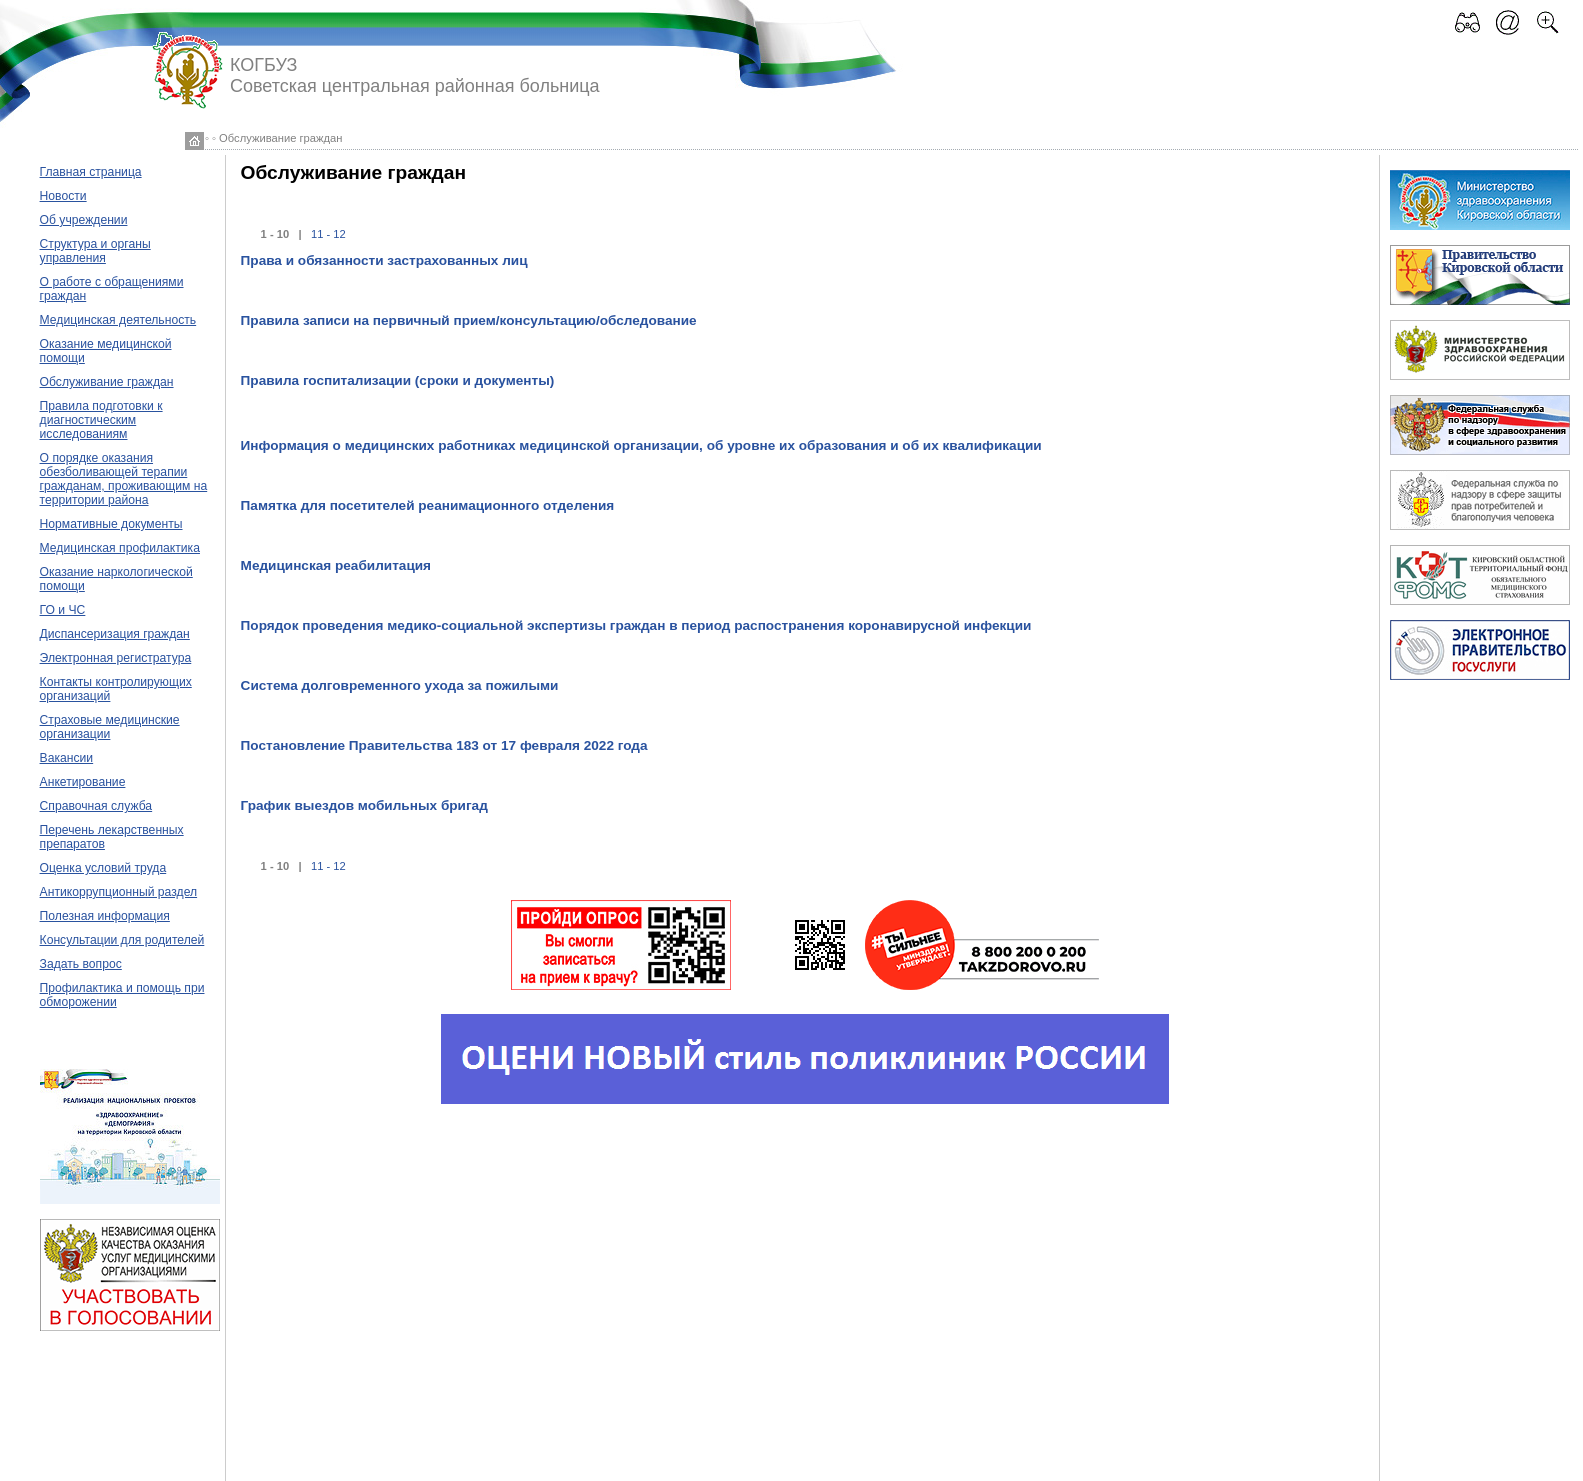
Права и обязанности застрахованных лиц (384, 260)
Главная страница (91, 172)
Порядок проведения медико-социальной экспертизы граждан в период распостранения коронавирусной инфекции (636, 625)
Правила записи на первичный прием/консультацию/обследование (469, 320)
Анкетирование (83, 782)
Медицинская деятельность (118, 320)
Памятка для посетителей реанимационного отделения (428, 505)
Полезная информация (105, 916)
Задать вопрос (81, 964)
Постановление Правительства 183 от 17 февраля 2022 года (444, 745)
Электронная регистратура (116, 658)
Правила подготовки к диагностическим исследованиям (101, 420)
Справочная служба (96, 806)
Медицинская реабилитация (336, 565)
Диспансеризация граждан (115, 634)
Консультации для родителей (122, 940)
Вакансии (67, 758)
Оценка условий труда (103, 868)
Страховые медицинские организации (110, 727)
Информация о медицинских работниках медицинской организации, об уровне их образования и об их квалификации (641, 445)
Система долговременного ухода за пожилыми (400, 685)
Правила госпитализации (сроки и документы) (398, 380)
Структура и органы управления (95, 251)
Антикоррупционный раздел (119, 892)
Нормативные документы (111, 524)
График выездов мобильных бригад (364, 805)
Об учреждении (84, 220)
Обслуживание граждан (107, 382)
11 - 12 (328, 234)
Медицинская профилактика (120, 548)
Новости (63, 196)
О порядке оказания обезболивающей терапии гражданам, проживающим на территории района (124, 479)
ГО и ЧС (63, 610)
